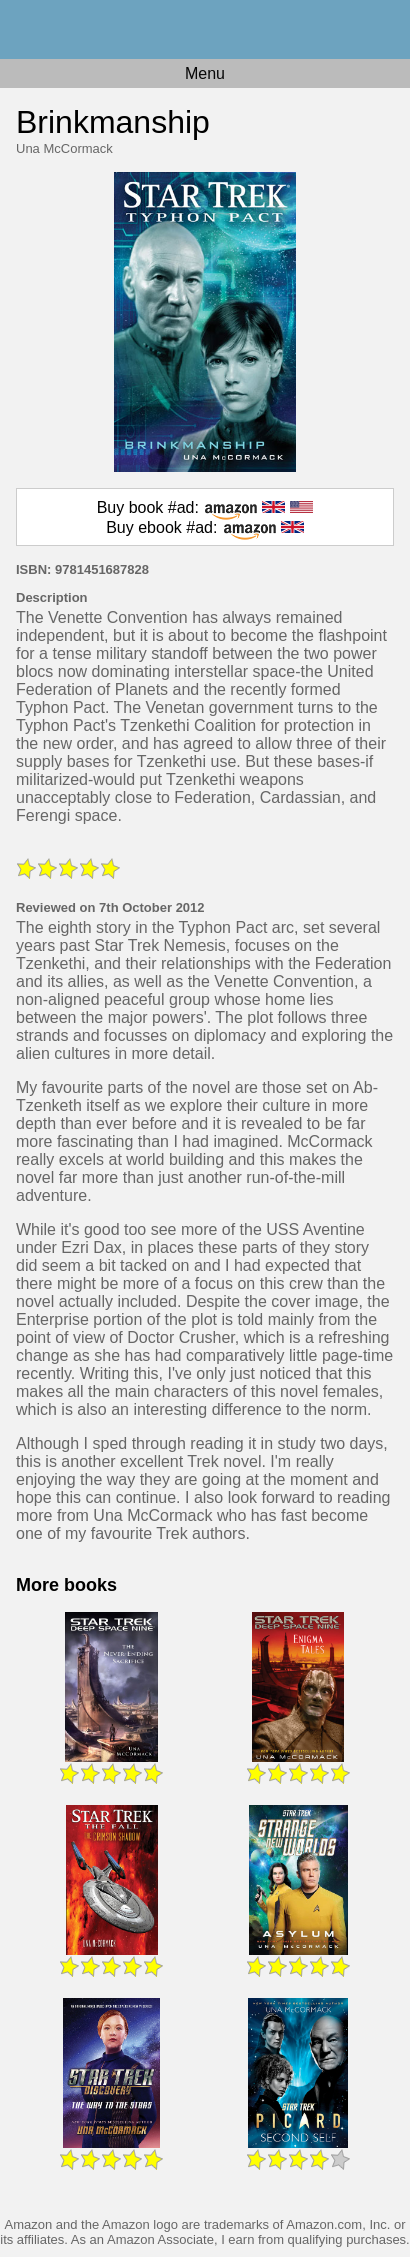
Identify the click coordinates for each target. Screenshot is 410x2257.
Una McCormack (64, 148)
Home (205, 29)
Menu (205, 73)
